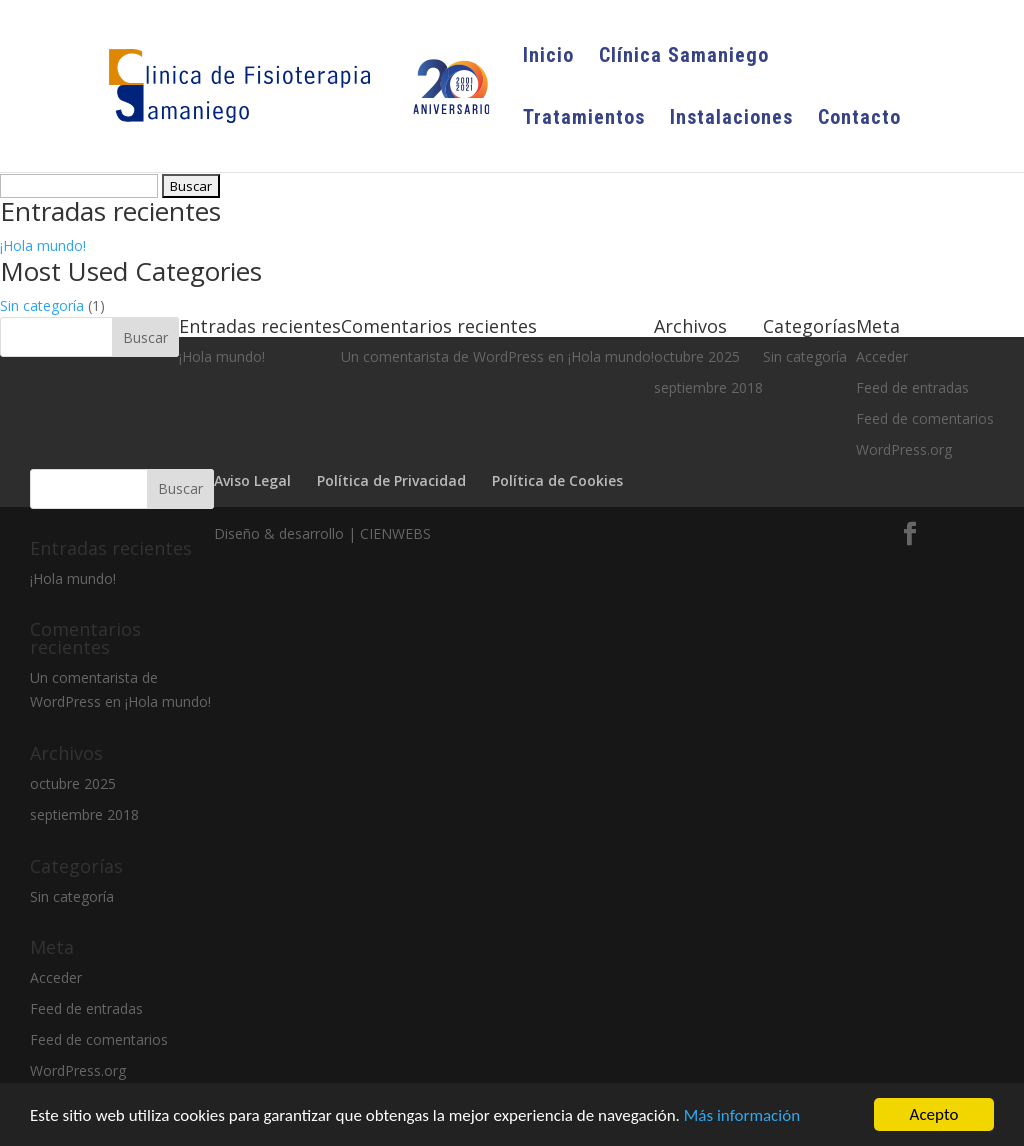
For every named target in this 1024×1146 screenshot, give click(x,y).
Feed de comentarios (925, 418)
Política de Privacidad (391, 480)
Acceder (56, 977)
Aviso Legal (252, 480)
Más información (742, 1115)
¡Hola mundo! (43, 245)
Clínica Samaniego (684, 57)
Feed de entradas (86, 1008)
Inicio (548, 57)
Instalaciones (731, 119)
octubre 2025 (73, 783)
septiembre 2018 (84, 814)
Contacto (859, 119)
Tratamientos (584, 119)
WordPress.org (78, 1070)
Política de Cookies (557, 480)
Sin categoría (42, 305)
